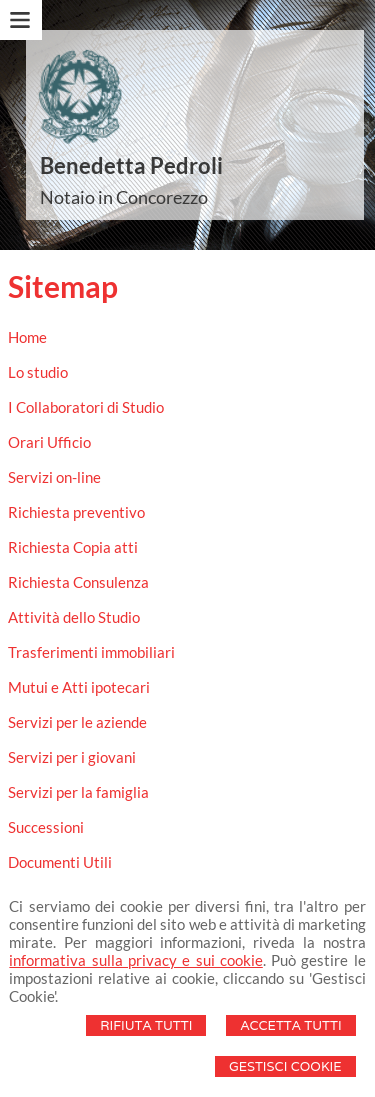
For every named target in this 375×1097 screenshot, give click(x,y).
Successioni (46, 827)
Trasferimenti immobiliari (91, 652)
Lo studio (38, 372)
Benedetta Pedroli (131, 165)
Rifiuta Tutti (146, 1025)
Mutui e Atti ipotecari (79, 687)
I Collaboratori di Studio (86, 407)
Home (27, 337)
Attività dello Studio (74, 617)
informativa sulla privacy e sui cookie (135, 960)
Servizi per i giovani (72, 757)
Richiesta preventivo (76, 512)
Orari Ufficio (49, 442)
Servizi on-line (54, 477)
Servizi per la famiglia (78, 792)
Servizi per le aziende (77, 722)
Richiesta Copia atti (73, 547)
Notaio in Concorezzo (124, 197)
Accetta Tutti (290, 1025)
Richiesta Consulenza (78, 582)
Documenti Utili (60, 862)
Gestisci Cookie (285, 1066)
